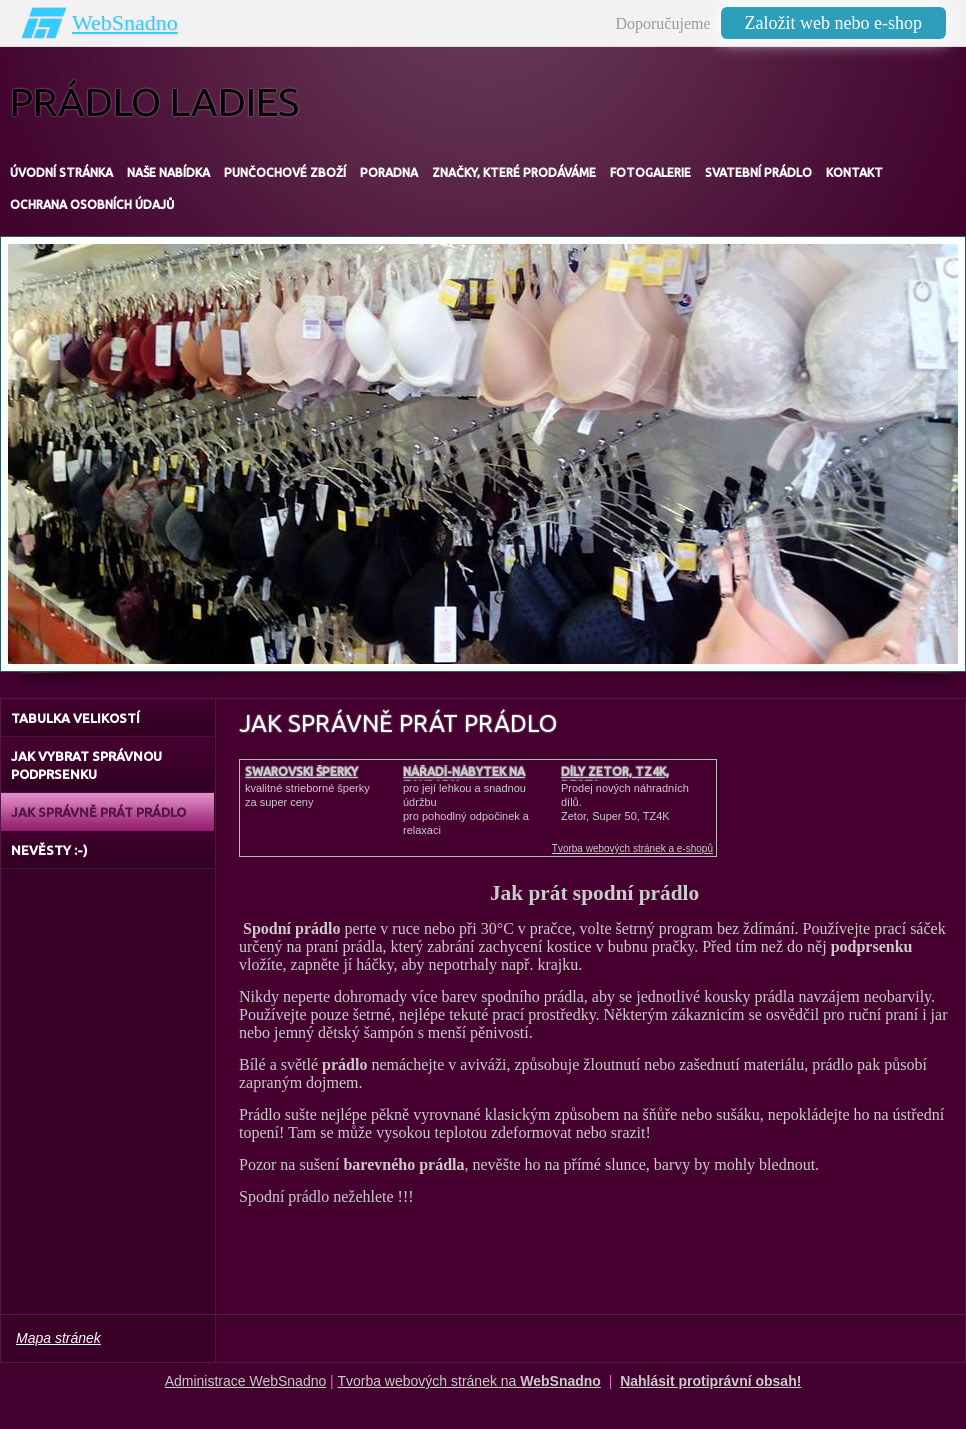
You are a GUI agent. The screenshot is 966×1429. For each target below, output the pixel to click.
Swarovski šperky (301, 771)
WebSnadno (125, 22)
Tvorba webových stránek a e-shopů (632, 848)
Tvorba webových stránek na (469, 1381)
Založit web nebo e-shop (833, 23)
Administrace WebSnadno (246, 1381)
